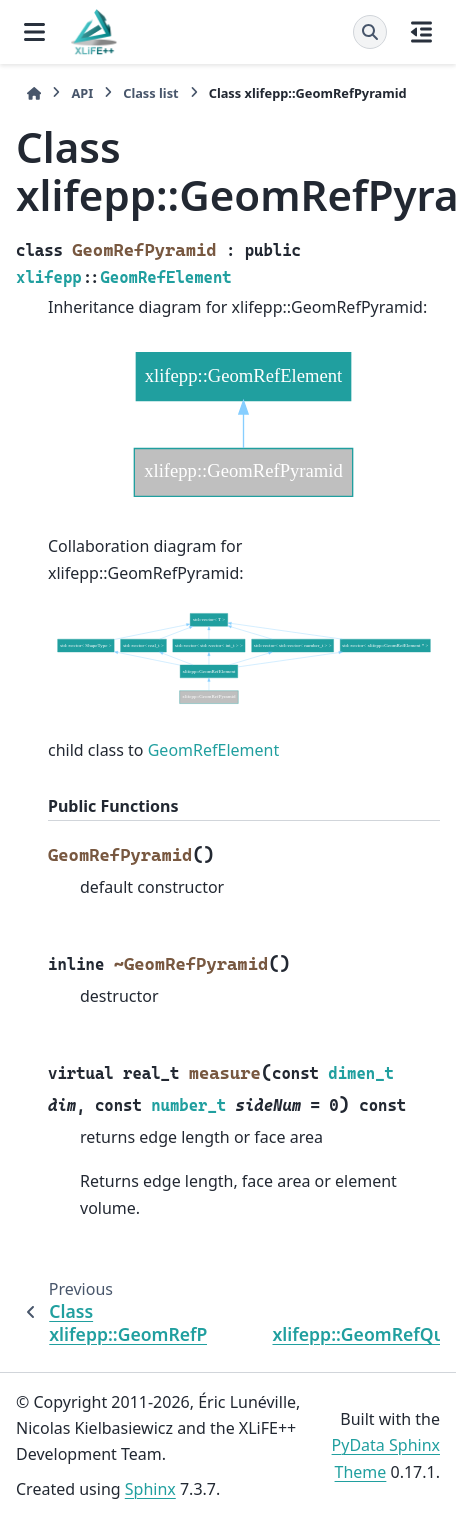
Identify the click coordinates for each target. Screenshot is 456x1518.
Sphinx (150, 1489)
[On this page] (421, 32)
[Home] (34, 93)
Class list (151, 93)
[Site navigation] (34, 32)
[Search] (370, 32)
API (82, 93)
